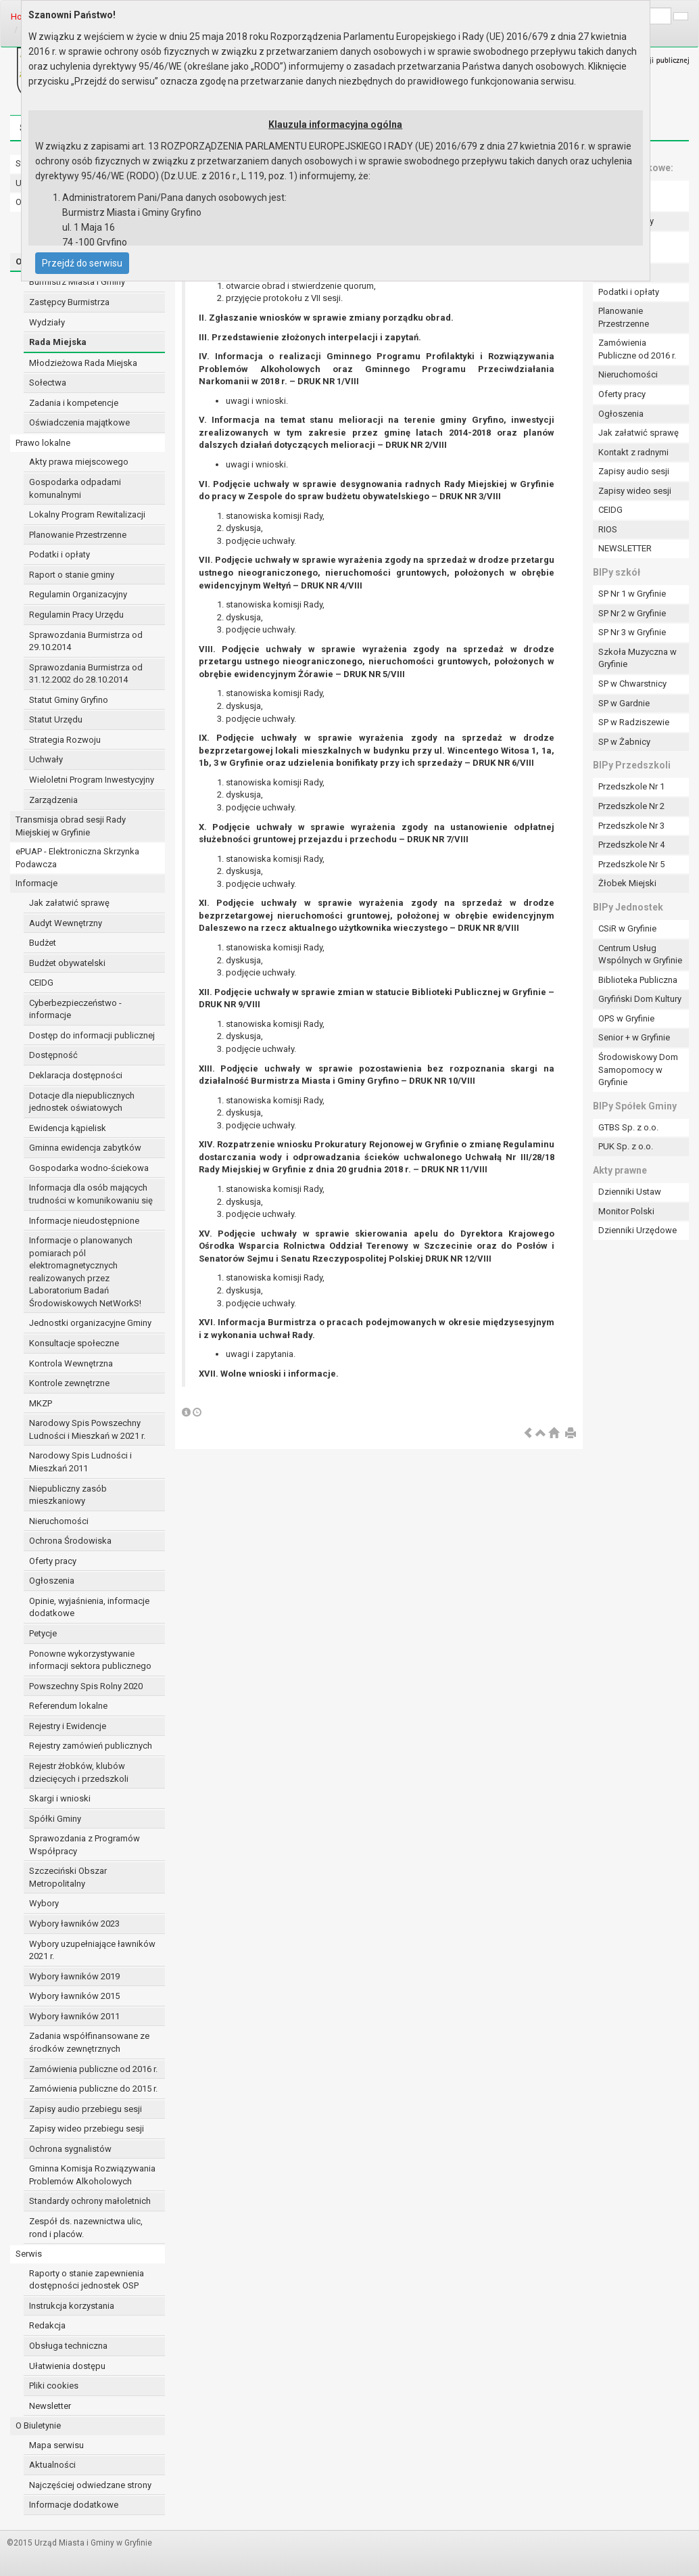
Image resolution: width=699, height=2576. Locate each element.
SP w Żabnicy (624, 742)
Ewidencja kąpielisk (67, 1128)
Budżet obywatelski (67, 963)
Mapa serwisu (56, 2445)
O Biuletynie (38, 2425)
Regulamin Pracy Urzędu (76, 615)
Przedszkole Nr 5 (631, 864)
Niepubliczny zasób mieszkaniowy (68, 1495)
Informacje (36, 883)
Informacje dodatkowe (73, 2505)
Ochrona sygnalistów (70, 2149)
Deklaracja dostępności (75, 1075)
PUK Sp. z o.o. (625, 1146)
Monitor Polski (626, 1211)
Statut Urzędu (55, 719)
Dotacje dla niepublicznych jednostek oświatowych (82, 1101)
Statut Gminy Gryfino (68, 700)
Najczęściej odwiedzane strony (90, 2485)
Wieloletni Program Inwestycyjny (91, 780)
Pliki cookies (53, 2385)
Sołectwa (47, 382)
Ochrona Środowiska (70, 1541)
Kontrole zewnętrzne (69, 1383)
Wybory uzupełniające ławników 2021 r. (92, 1950)
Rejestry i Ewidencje (67, 1726)
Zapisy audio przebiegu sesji (85, 2109)
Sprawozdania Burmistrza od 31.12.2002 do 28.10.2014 (86, 673)
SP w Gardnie (624, 703)
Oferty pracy (52, 1561)
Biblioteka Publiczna (637, 980)
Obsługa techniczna (68, 2346)
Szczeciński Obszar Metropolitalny (68, 1877)
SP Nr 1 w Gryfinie (632, 594)
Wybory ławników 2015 (74, 1996)
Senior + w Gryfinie (634, 1037)
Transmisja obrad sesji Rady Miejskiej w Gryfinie (71, 825)
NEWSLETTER (625, 548)
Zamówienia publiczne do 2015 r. (93, 2089)
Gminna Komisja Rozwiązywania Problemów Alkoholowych (92, 2174)
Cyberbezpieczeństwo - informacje (75, 1009)
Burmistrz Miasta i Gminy (77, 282)
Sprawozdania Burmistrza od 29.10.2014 (86, 641)
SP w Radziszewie (633, 722)
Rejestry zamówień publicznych (90, 1746)
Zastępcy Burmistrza (69, 302)
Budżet (42, 943)
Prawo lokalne (43, 443)
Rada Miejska (58, 342)
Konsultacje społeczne (74, 1343)
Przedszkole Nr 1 (631, 786)
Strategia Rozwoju (65, 740)
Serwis (29, 2254)
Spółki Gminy (55, 1819)
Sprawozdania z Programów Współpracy (84, 1844)
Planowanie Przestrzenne (77, 535)
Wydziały (47, 322)
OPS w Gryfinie (626, 1018)
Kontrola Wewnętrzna (71, 1363)
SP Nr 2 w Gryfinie (632, 613)
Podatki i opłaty (59, 554)
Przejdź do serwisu (82, 263)
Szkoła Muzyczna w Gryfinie (637, 658)
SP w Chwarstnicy (632, 683)
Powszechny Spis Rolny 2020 (86, 1686)
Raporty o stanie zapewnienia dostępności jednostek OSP (86, 2279)
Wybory (44, 1903)
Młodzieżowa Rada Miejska (83, 363)
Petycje (43, 1633)
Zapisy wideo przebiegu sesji (86, 2128)
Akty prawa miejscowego (78, 462)
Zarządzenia (53, 800)
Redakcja (47, 2325)
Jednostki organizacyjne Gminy (90, 1323)
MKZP (40, 1403)
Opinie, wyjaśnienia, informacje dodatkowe (89, 1607)
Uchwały (46, 759)
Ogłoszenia (51, 1581)
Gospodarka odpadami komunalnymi (75, 488)
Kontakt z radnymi (633, 452)
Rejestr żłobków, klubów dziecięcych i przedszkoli (78, 1772)
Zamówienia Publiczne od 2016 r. (637, 349)
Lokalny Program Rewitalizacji (87, 514)
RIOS (607, 529)
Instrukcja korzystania (71, 2306)
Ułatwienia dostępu (67, 2366)
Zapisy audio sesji (633, 471)
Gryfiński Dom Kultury (639, 999)
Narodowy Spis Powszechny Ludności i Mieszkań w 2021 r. (87, 1429)
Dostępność (53, 1055)
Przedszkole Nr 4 (631, 845)
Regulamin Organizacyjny (78, 594)
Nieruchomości (59, 1521)
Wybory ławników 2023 (74, 1923)
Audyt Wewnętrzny (65, 923)
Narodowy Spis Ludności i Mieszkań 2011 (80, 1461)
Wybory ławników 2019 (74, 1976)
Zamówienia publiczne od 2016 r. (93, 2069)
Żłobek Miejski (627, 883)
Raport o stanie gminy (71, 575)
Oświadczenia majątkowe (79, 422)
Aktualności (52, 2465)
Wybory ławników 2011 (74, 2016)
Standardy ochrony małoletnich (90, 2201)
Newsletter (50, 2406)
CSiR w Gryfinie (627, 928)
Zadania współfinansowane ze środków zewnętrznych (89, 2042)
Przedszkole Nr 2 (631, 806)
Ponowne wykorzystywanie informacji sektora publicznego (90, 1660)
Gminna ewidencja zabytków (85, 1148)
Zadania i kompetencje (73, 403)
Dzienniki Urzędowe (637, 1230)
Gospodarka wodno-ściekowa (89, 1168)
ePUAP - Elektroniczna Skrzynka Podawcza (77, 857)
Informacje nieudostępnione (84, 1221)
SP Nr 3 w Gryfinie (632, 632)
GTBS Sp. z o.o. (628, 1127)
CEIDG (41, 983)
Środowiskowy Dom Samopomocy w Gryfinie (638, 1069)
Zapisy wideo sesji (634, 491)
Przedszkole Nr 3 (631, 826)
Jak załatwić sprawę (69, 903)
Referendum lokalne (68, 1706)
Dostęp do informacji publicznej (92, 1035)
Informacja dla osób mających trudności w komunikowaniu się (91, 1193)
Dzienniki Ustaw (629, 1192)
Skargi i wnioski (60, 1798)
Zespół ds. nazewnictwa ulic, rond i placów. (86, 2227)
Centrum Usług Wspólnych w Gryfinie (640, 954)
